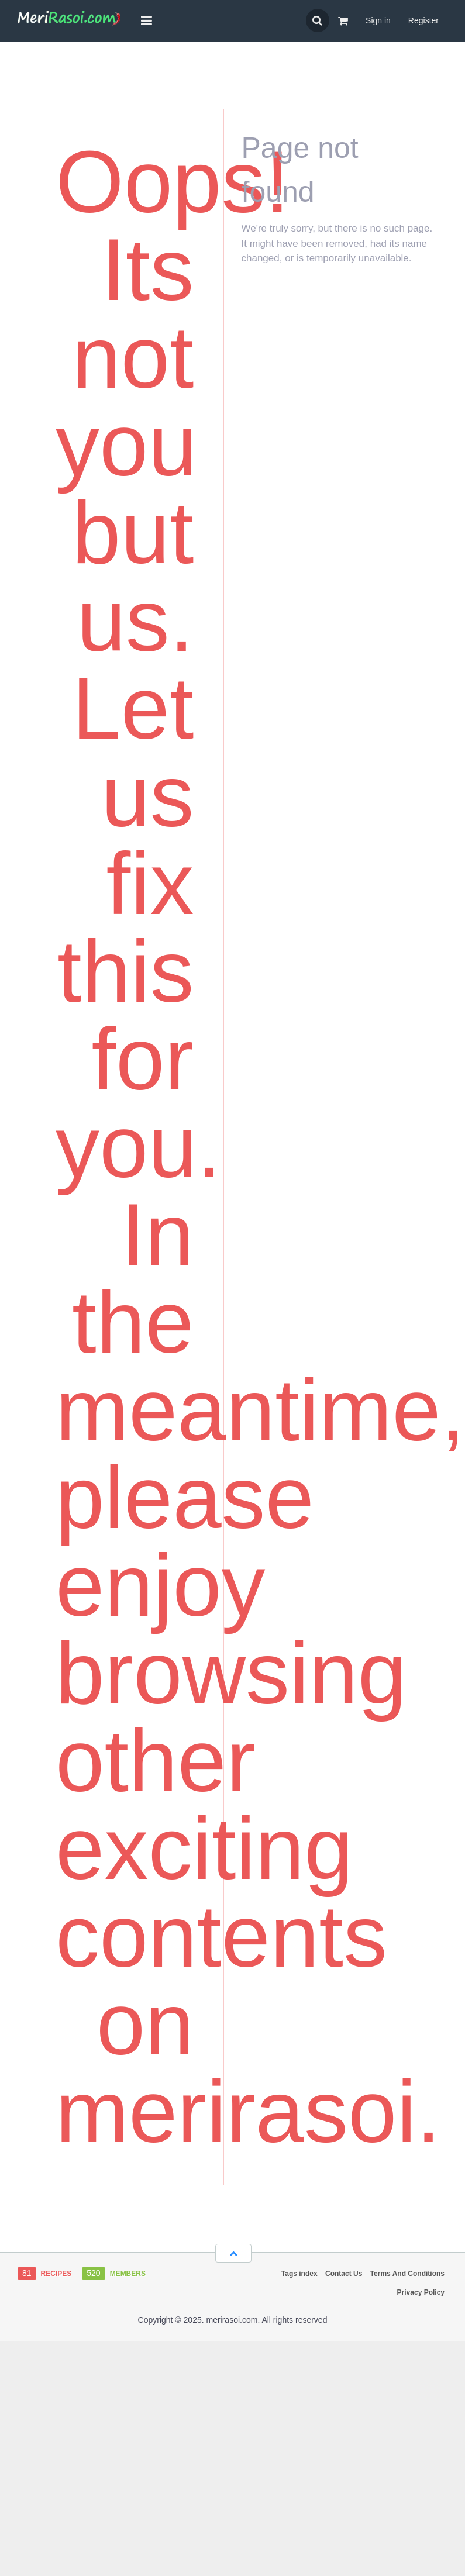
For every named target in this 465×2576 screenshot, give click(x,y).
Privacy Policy (421, 2292)
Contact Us (343, 2274)
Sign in (378, 20)
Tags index (299, 2274)
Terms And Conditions (407, 2274)
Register (423, 20)
